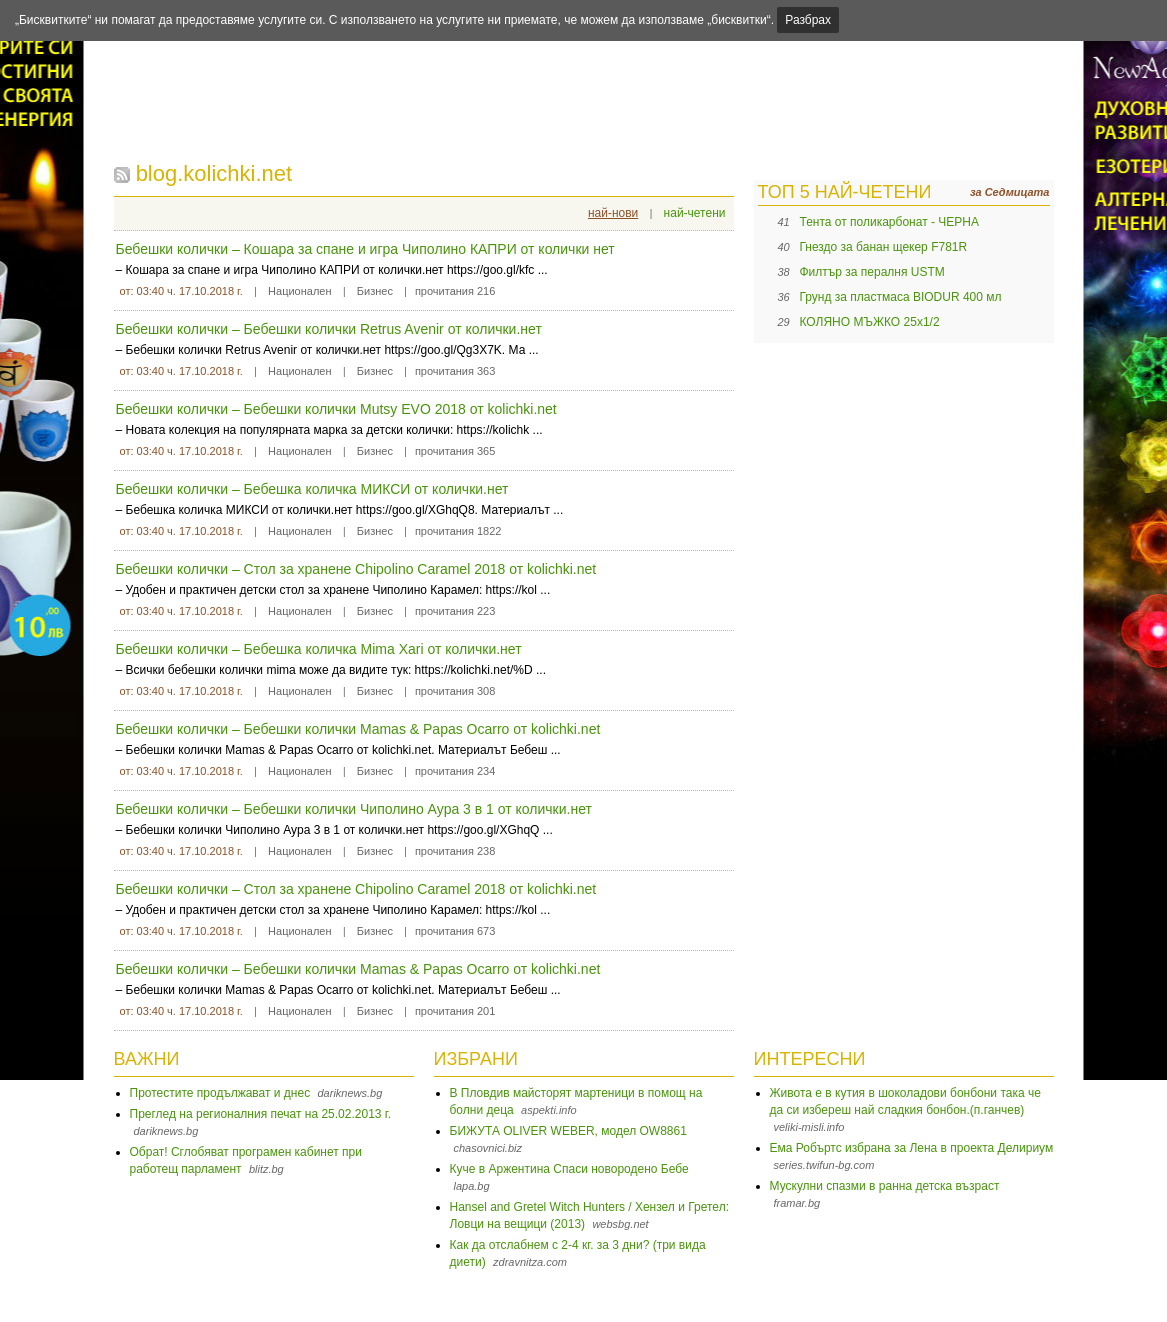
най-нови (613, 213)
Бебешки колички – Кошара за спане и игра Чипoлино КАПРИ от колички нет (365, 249)
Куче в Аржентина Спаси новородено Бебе (569, 1169)
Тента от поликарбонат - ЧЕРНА (889, 222)
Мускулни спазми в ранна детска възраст (885, 1186)
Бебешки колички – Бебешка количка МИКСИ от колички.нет (312, 489)
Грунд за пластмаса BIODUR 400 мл (901, 297)
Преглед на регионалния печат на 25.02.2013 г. (261, 1114)
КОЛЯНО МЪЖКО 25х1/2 (870, 322)
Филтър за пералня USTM (872, 272)
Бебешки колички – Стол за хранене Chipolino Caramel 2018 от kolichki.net (356, 569)
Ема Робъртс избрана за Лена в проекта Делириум (912, 1148)
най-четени (695, 213)
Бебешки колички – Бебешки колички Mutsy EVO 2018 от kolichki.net (336, 409)
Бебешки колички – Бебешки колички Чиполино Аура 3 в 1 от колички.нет (354, 809)
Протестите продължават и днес (220, 1093)
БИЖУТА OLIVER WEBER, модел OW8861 (568, 1131)
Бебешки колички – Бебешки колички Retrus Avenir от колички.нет (329, 329)
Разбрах (808, 20)
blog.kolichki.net (214, 173)
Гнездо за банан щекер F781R (884, 247)
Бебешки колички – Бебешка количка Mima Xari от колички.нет (319, 649)
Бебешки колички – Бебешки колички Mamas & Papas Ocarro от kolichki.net (358, 729)
